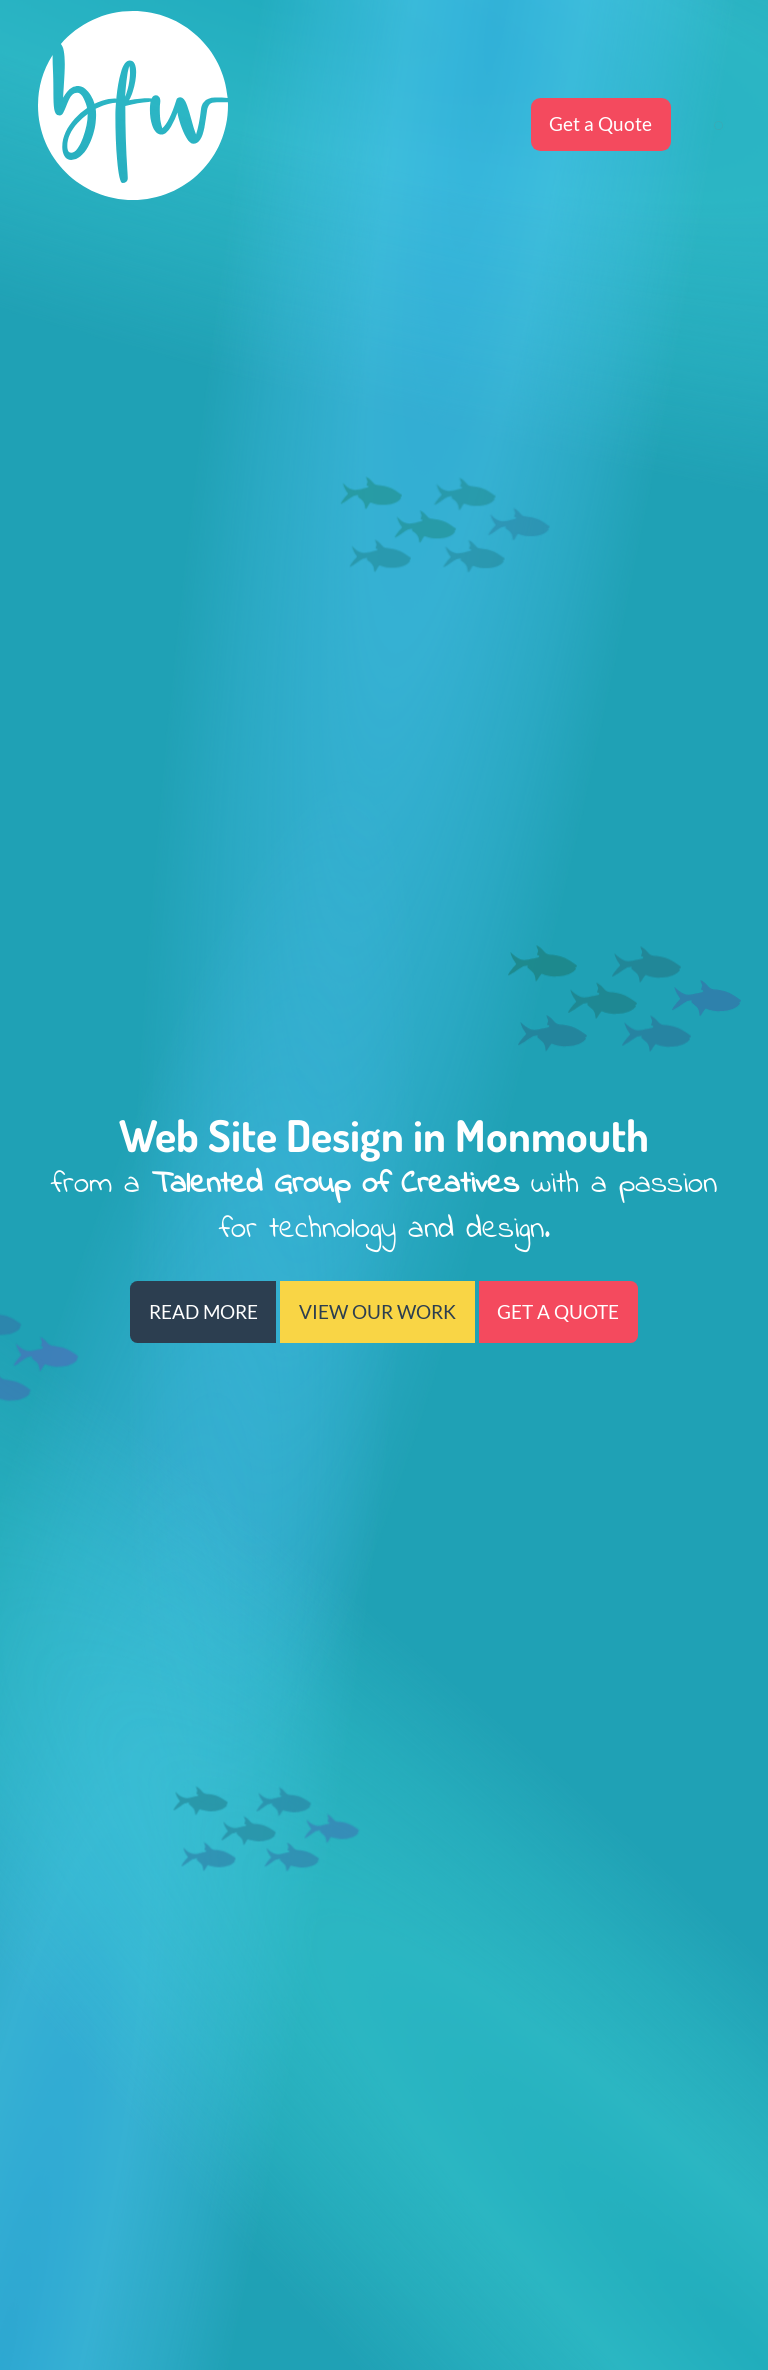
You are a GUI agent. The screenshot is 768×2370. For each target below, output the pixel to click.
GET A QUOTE (558, 1312)
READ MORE (203, 1312)
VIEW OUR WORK (377, 1312)
